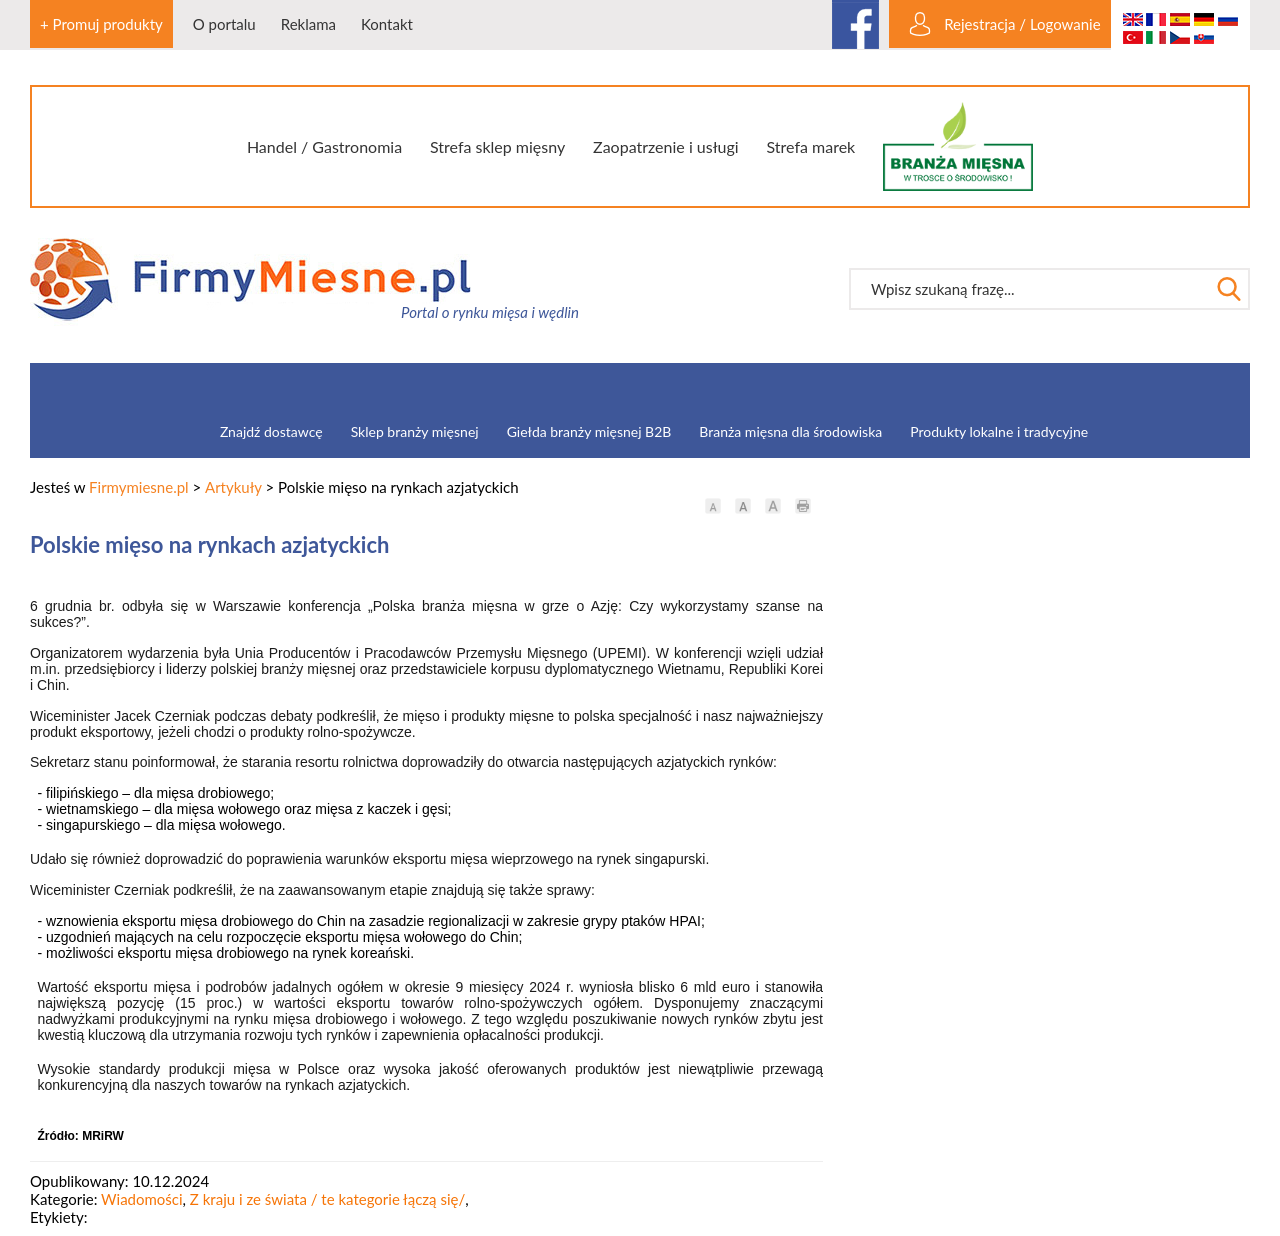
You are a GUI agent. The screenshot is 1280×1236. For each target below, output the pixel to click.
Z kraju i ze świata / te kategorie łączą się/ (327, 1199)
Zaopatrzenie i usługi (666, 146)
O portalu (224, 24)
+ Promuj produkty (101, 24)
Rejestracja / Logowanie (1022, 24)
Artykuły (233, 487)
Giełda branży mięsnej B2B (589, 431)
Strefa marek (811, 146)
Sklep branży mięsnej (415, 431)
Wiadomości (142, 1199)
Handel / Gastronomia (324, 146)
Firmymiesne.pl (139, 487)
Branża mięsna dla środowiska (790, 431)
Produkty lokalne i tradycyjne (999, 431)
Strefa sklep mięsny (497, 146)
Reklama (308, 24)
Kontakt (387, 24)
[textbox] (1029, 289)
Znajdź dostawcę (271, 431)
